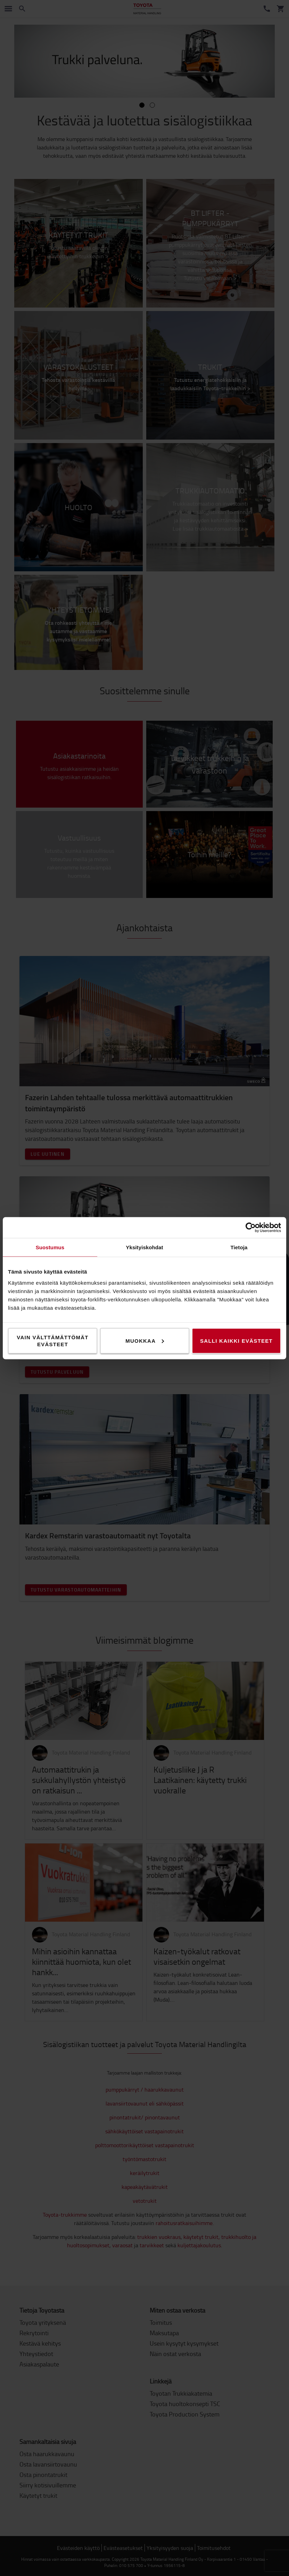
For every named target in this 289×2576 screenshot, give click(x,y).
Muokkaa (144, 1340)
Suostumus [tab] (50, 1247)
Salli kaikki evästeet (236, 1340)
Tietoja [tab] (239, 1247)
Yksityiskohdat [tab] (144, 1247)
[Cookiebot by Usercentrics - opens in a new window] (250, 1227)
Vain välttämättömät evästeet (53, 1340)
